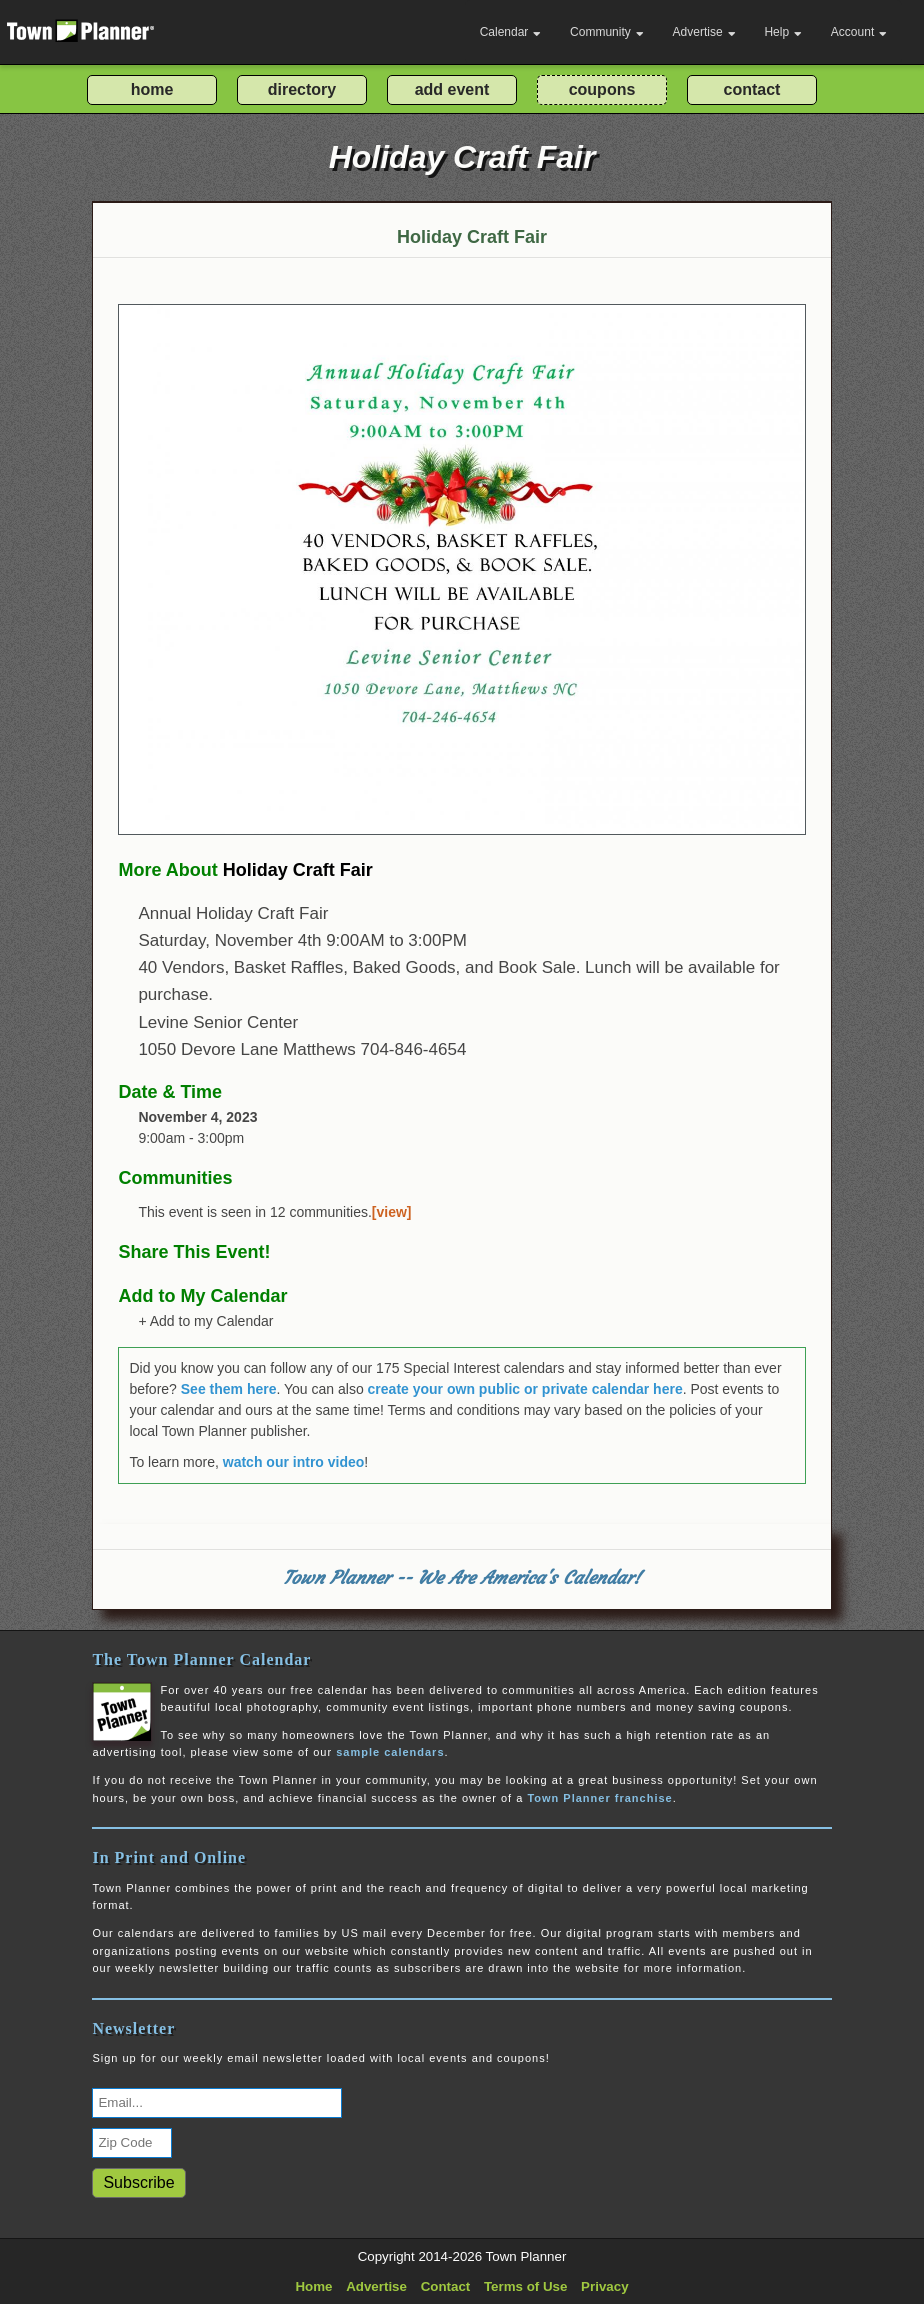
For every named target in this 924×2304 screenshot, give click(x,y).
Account (859, 32)
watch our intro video (294, 1462)
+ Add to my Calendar (205, 1321)
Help (783, 32)
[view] (392, 1212)
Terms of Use (525, 2286)
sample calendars (390, 1752)
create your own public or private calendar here (525, 1389)
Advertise (704, 32)
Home (313, 2286)
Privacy (604, 2286)
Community (607, 32)
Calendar (511, 32)
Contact (446, 2286)
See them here (229, 1389)
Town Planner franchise (599, 1798)
